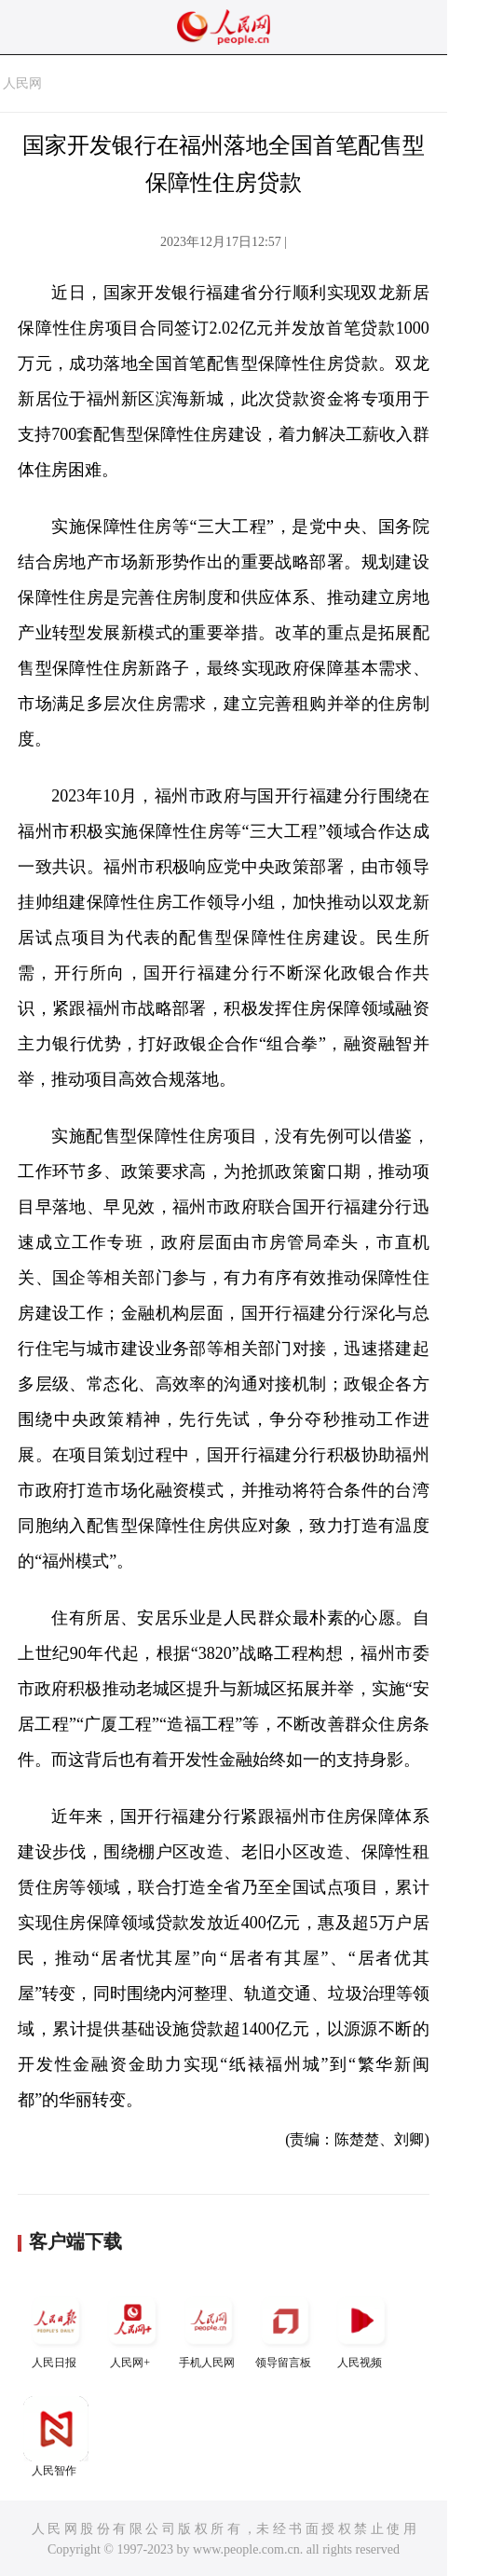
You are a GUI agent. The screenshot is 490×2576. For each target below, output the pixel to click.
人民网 (22, 83)
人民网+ (132, 2328)
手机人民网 (208, 2328)
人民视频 (361, 2328)
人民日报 (55, 2328)
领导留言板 (285, 2328)
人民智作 (55, 2436)
